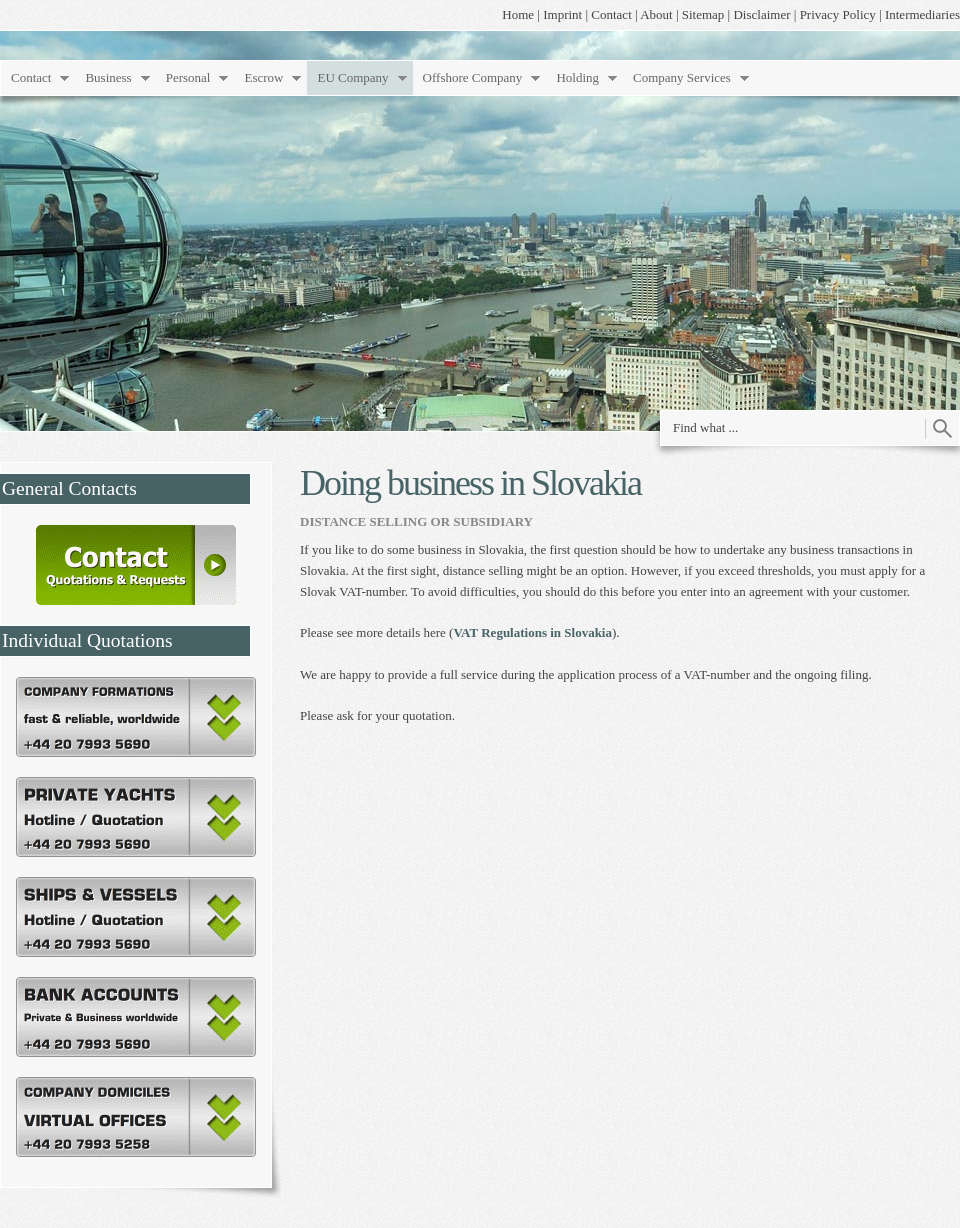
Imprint (562, 14)
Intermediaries (922, 14)
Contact (611, 14)
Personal (188, 77)
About (656, 14)
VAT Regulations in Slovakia (532, 632)
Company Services (682, 77)
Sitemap (703, 14)
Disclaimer (761, 14)
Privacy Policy (838, 14)
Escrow (263, 77)
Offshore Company (473, 77)
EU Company (352, 77)
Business (108, 77)
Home (518, 14)
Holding (577, 77)
